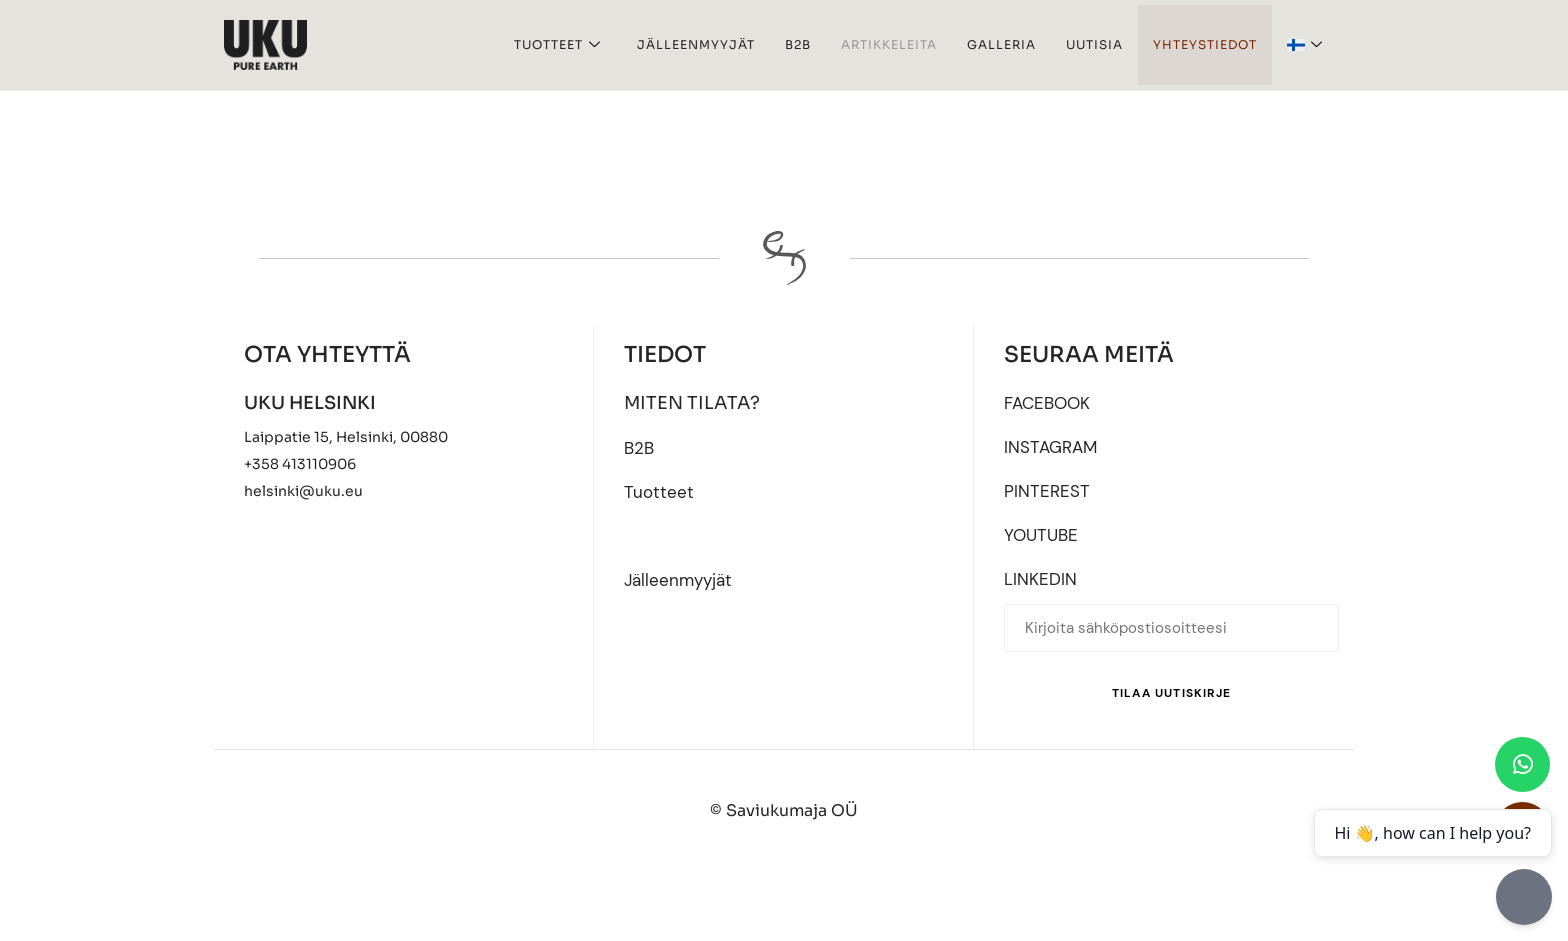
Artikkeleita (889, 44)
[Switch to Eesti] (792, 890)
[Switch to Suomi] (889, 890)
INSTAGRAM (1053, 448)
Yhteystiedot (1205, 44)
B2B (798, 44)
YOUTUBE (1043, 538)
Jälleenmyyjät (696, 44)
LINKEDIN (1041, 583)
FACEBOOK (1050, 403)
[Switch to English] (687, 890)
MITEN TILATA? (692, 403)
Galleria (1001, 44)
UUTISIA (1094, 44)
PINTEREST (1047, 493)
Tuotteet (557, 45)
